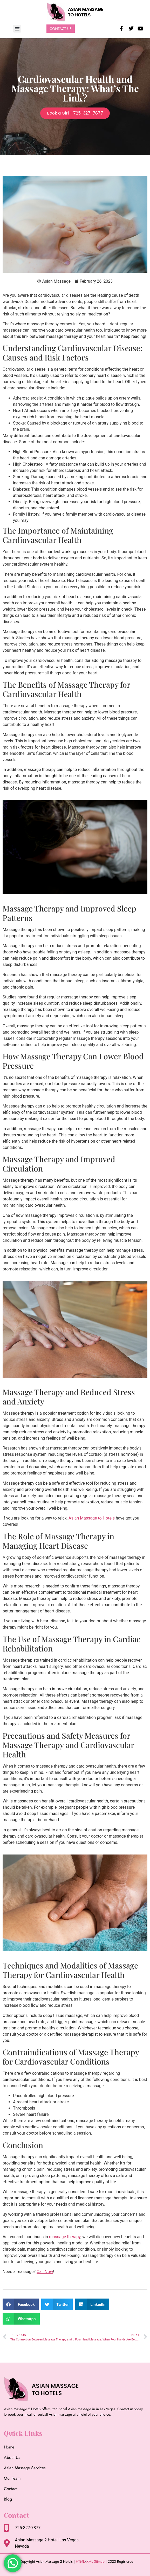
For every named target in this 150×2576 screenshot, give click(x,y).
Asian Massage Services (24, 2468)
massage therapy (64, 2236)
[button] (17, 29)
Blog (8, 2499)
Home (9, 2447)
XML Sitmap (95, 2561)
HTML (80, 2561)
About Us (12, 2457)
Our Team (12, 2478)
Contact (10, 2489)
